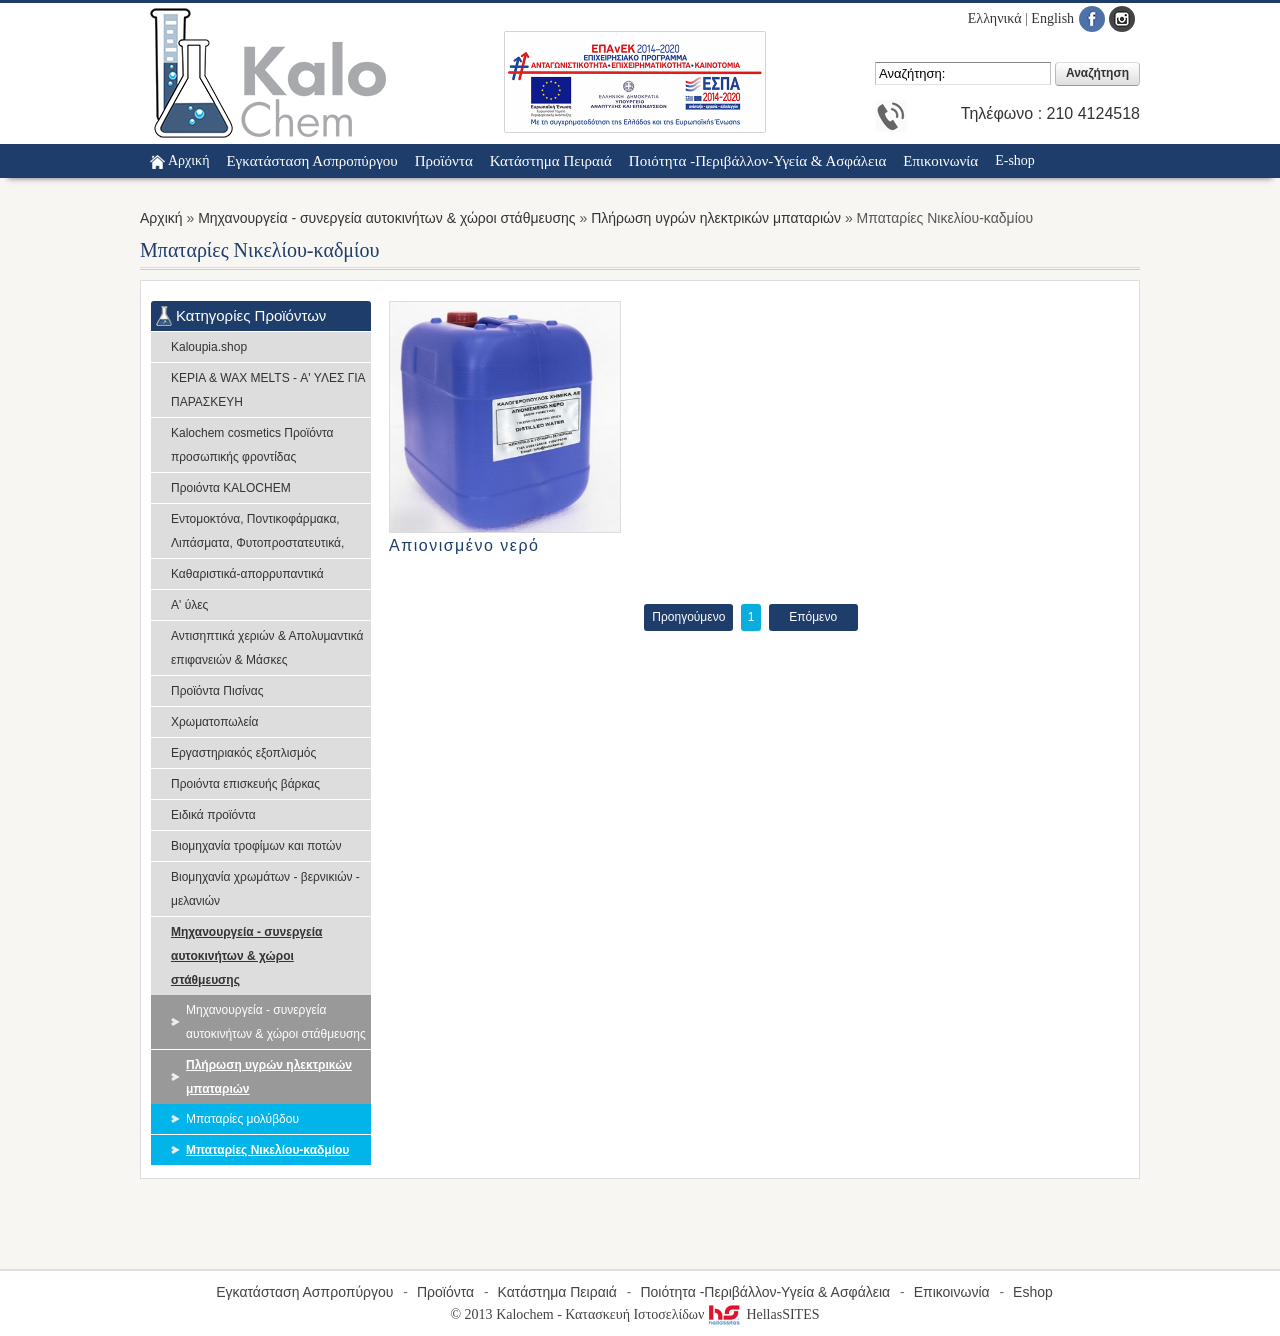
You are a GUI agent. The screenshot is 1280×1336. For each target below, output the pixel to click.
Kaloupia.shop (209, 347)
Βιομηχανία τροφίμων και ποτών (256, 846)
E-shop (1015, 160)
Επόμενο (813, 617)
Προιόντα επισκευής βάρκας (245, 784)
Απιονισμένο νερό (464, 545)
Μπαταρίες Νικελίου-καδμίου (267, 1150)
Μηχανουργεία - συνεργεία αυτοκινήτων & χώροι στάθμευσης (386, 218)
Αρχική (188, 160)
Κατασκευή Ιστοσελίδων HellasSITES (692, 1314)
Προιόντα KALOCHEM (231, 488)
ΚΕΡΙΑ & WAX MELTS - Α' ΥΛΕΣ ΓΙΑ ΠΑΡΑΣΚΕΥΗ (268, 390)
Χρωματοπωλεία (214, 722)
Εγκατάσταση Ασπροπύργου (304, 1292)
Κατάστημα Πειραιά (557, 1292)
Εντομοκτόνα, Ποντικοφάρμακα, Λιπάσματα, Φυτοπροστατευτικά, (257, 531)
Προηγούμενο (688, 617)
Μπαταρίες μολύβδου (242, 1119)
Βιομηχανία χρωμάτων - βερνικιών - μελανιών (265, 889)
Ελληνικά (995, 18)
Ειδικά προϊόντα (213, 815)
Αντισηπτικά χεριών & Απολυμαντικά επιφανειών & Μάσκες (267, 648)
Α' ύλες (189, 605)
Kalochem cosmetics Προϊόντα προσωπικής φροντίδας (252, 445)
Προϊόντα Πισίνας (217, 691)
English (1052, 18)
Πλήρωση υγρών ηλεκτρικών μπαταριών (716, 218)
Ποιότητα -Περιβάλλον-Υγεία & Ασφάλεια (765, 1292)
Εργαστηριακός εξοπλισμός (243, 753)
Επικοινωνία (952, 1292)
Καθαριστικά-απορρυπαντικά (247, 574)
